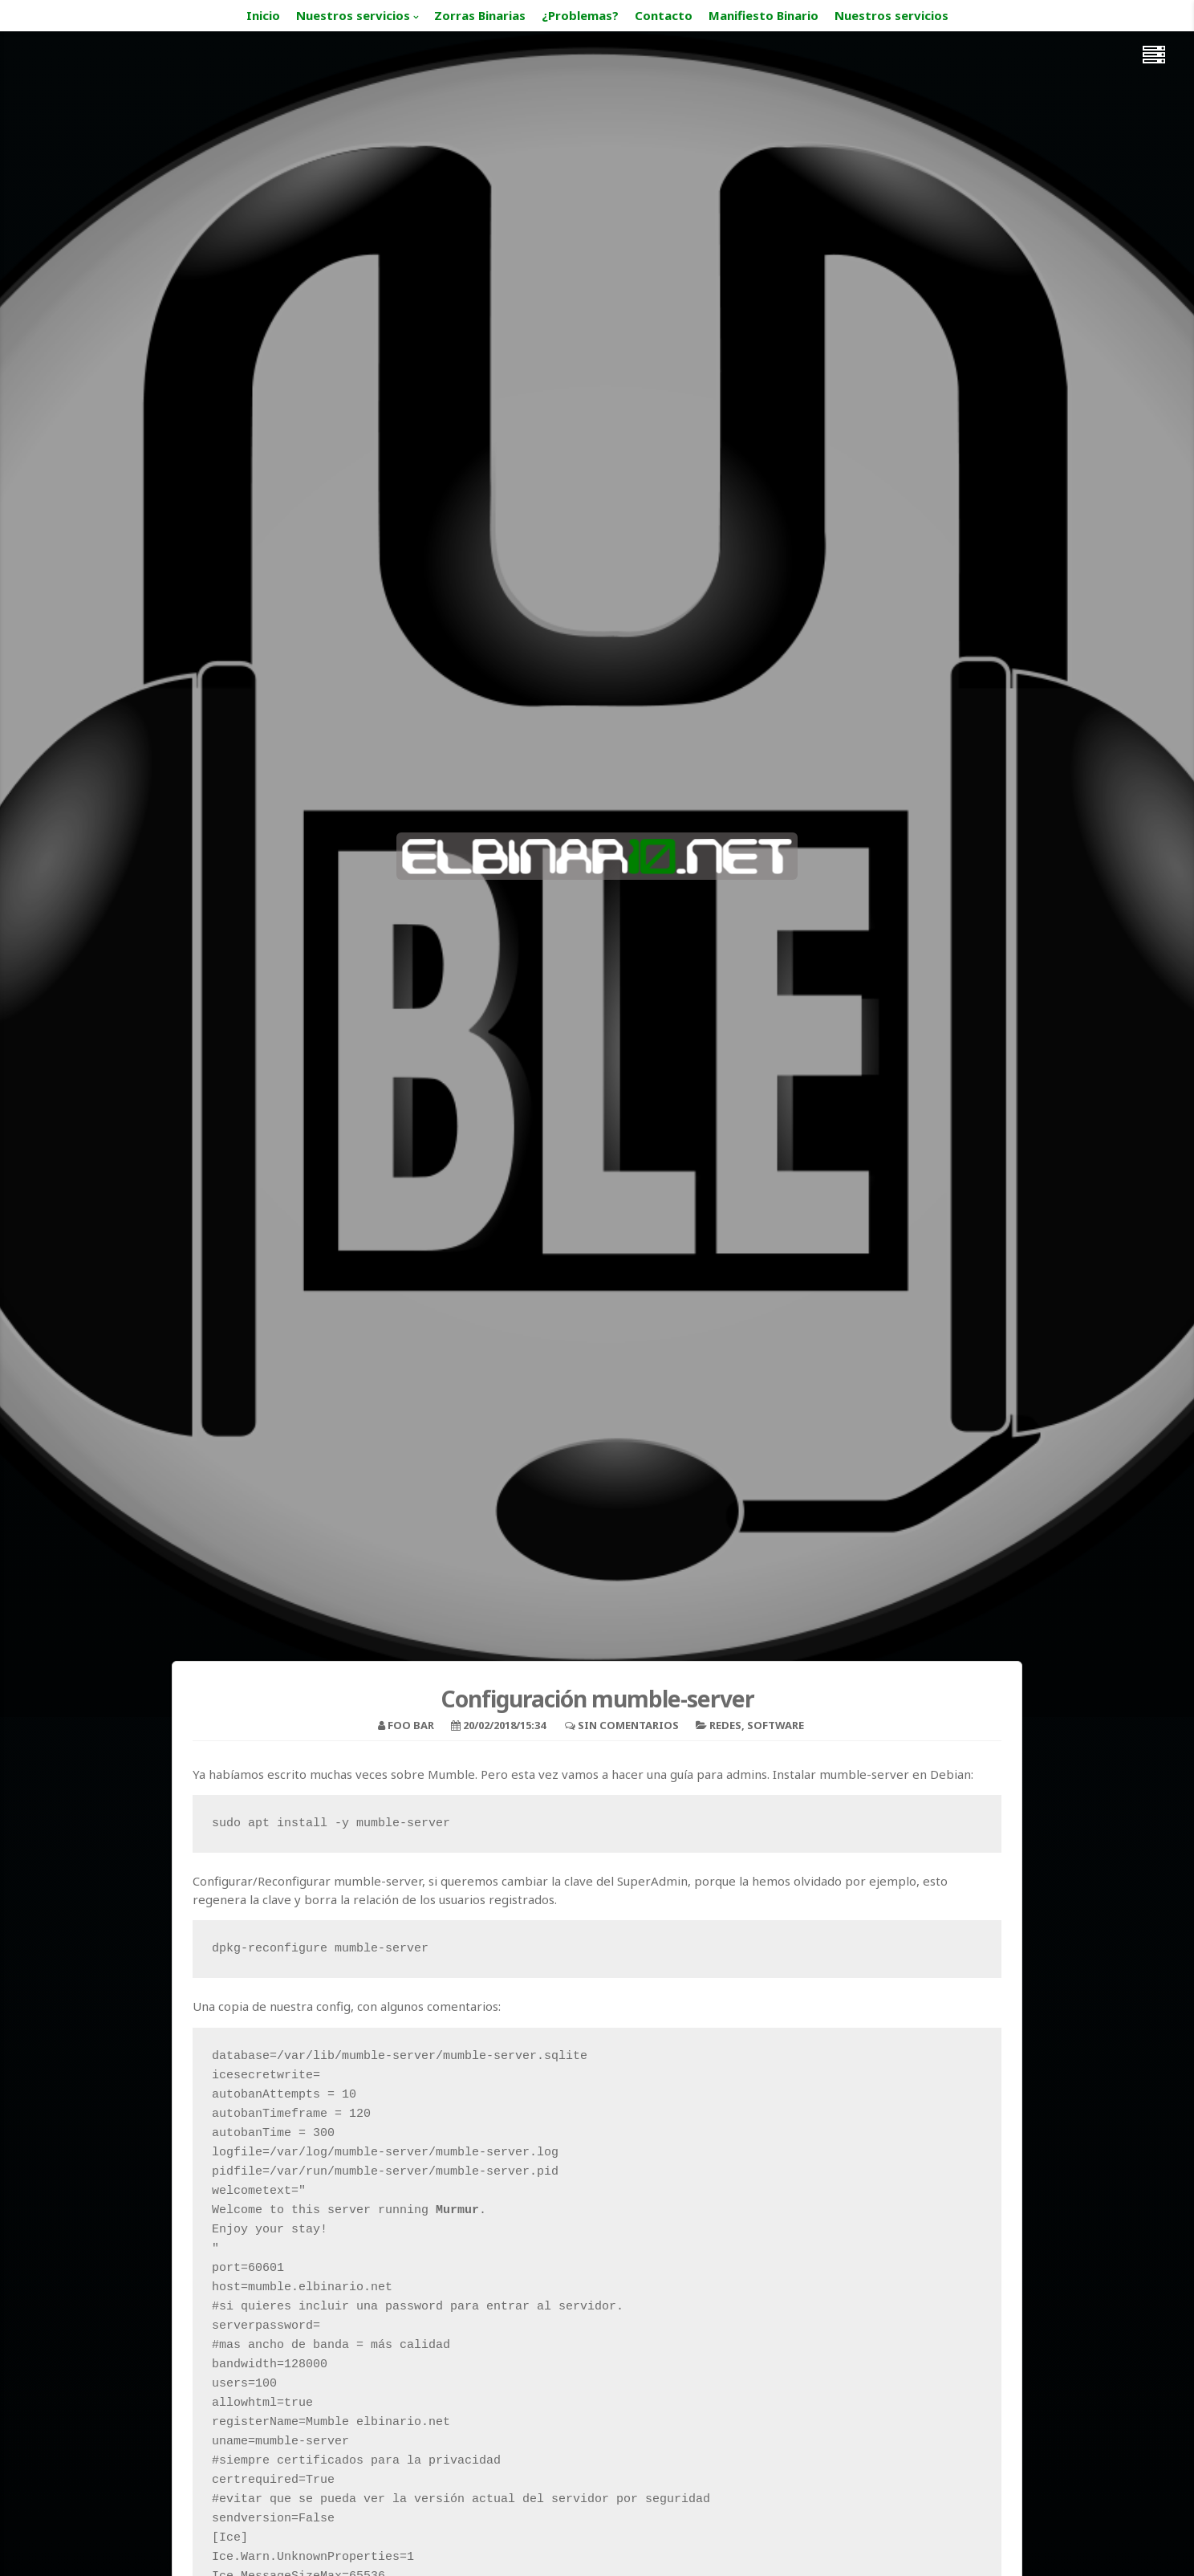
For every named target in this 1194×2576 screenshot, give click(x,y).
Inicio (263, 15)
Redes (725, 1725)
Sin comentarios (628, 1725)
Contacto (663, 15)
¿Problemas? (580, 15)
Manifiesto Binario (763, 15)
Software (775, 1725)
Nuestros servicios (353, 15)
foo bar (411, 1725)
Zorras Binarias (480, 15)
